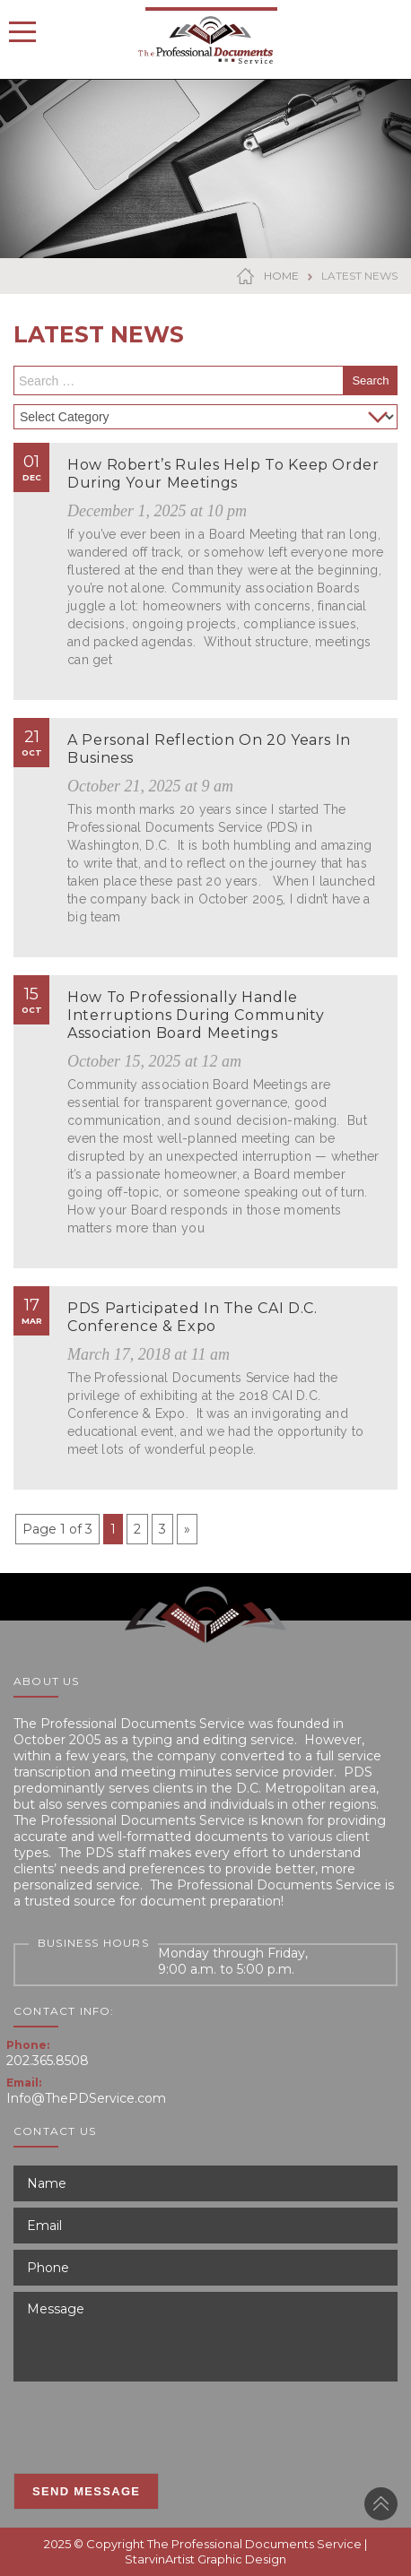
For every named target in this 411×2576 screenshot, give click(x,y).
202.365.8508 (47, 2061)
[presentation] (149, 2423)
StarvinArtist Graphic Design (205, 2559)
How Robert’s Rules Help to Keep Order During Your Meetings (223, 473)
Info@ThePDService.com (86, 2098)
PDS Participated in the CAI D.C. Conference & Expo (192, 1317)
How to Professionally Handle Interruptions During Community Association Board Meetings (195, 1015)
